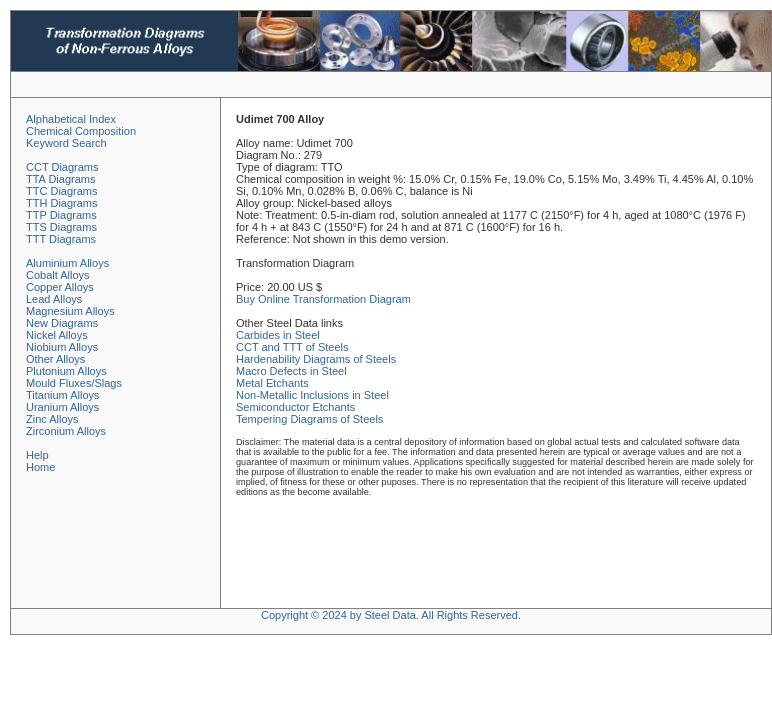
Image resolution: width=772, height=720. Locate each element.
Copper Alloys (60, 287)
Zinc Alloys (52, 419)
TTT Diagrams (61, 239)
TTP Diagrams (61, 215)
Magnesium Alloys (70, 311)
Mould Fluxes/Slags (74, 383)
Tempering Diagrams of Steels (309, 419)
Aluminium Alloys (67, 263)
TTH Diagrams (62, 203)
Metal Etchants (272, 383)
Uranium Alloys (62, 407)
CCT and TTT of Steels (292, 347)
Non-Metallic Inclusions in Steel (312, 395)
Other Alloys (55, 359)
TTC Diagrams (62, 191)
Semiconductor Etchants (295, 407)
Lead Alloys (54, 299)
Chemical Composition (81, 131)
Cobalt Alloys (58, 275)
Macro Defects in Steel (291, 371)
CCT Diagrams (62, 167)
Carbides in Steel (278, 335)
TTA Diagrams (60, 179)
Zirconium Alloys (66, 431)
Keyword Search (66, 143)
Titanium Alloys (63, 395)
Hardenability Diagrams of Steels (316, 359)
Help (37, 455)
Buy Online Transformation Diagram (323, 299)
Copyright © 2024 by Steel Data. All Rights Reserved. (391, 615)
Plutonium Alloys (66, 371)
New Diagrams (62, 323)
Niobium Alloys (62, 347)
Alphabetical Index (71, 119)
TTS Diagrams (61, 227)
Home (40, 467)
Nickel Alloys (57, 335)
